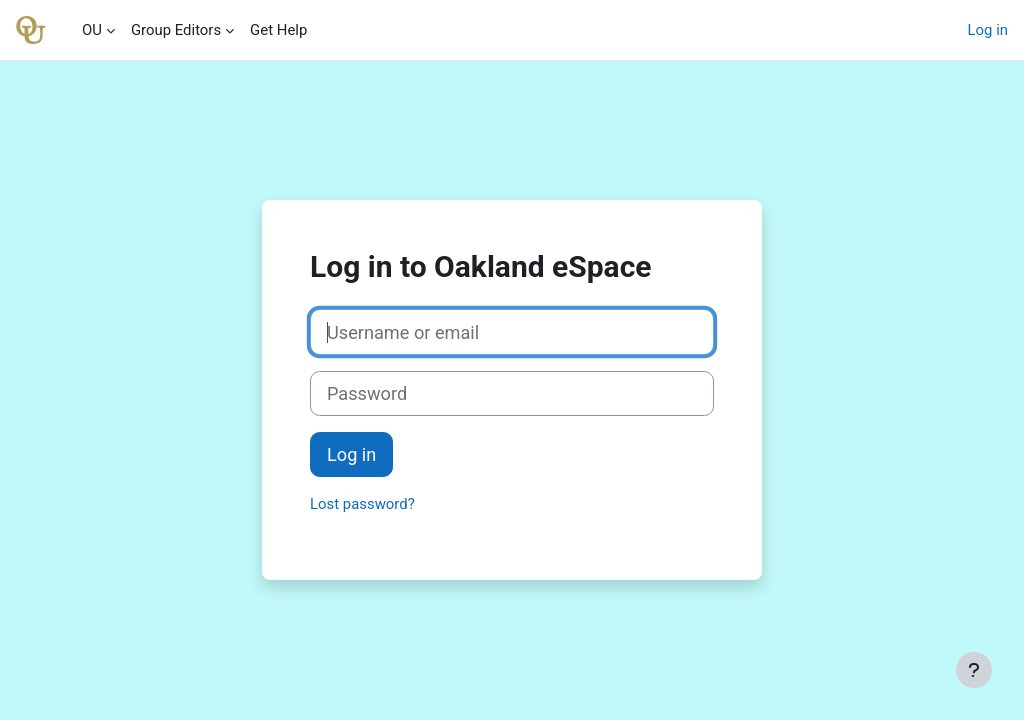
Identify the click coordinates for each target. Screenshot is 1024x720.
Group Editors (176, 30)
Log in (988, 30)
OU (92, 30)
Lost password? (362, 504)
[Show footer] (974, 670)
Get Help (278, 30)
